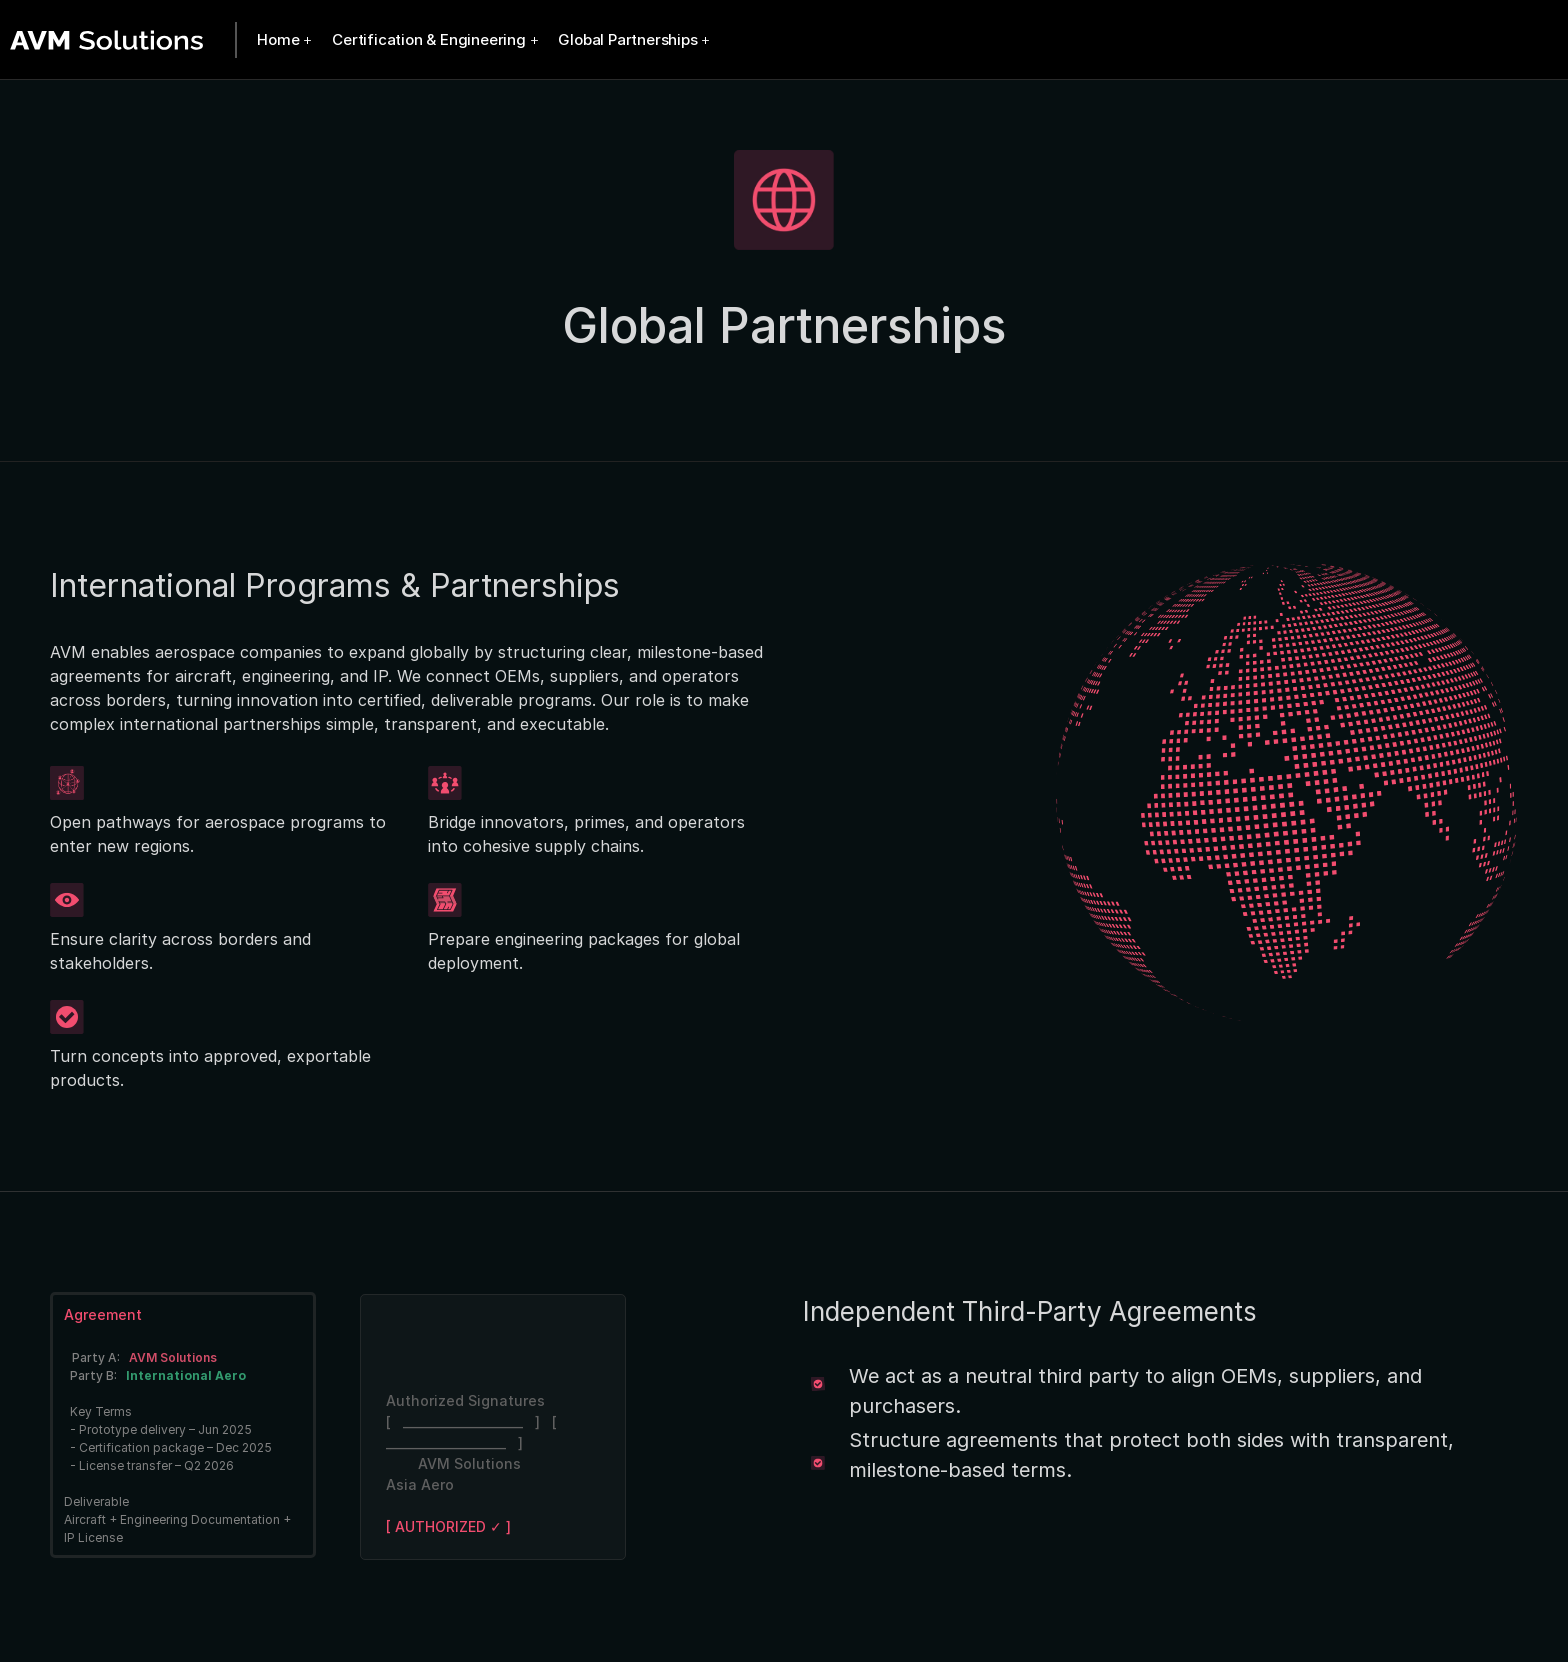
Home (278, 39)
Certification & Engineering (429, 39)
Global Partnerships (627, 39)
